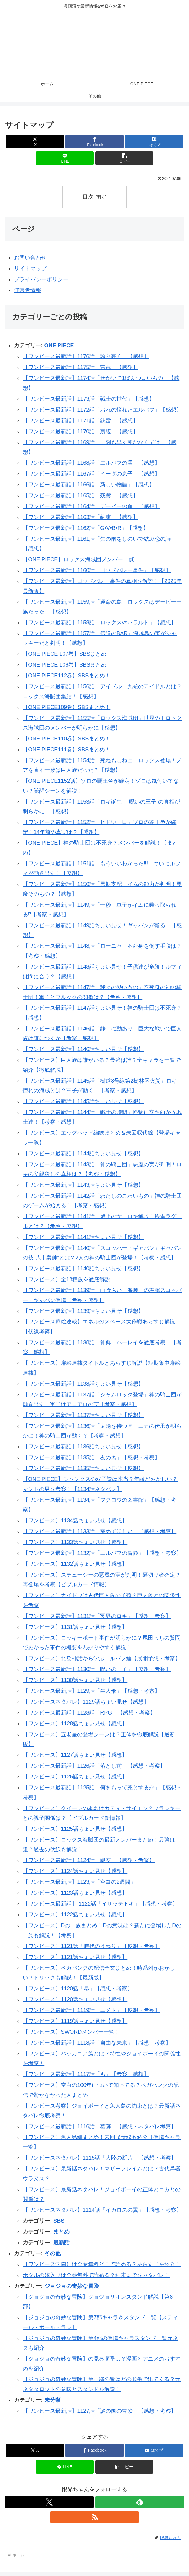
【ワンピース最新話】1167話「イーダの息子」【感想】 (91, 474)
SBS (58, 2221)
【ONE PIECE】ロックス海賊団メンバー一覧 (78, 560)
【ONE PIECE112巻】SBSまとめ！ (66, 676)
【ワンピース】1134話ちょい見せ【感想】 (75, 1520)
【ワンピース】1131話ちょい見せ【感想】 (75, 1627)
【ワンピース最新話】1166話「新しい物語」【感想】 (89, 485)
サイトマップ (30, 269)
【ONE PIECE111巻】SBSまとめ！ (66, 750)
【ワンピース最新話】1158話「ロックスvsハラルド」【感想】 (99, 622)
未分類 (52, 2400)
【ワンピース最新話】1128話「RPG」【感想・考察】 (89, 1713)
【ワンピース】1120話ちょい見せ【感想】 (75, 1999)
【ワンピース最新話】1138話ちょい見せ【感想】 (83, 1384)
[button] (124, 158)
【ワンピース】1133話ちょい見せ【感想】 (75, 1542)
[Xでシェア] (35, 141)
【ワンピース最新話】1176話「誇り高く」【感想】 (86, 357)
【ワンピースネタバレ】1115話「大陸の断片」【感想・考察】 (99, 2158)
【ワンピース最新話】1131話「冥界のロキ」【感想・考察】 (97, 1616)
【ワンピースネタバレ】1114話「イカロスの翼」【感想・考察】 (102, 2210)
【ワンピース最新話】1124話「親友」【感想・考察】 (89, 1861)
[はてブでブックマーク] (154, 141)
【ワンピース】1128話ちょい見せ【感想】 (75, 1724)
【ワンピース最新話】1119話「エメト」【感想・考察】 (91, 2010)
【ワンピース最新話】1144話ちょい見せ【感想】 (83, 1154)
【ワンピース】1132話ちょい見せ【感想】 (75, 1564)
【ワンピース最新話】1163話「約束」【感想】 (80, 517)
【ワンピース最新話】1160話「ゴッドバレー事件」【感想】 (97, 571)
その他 (52, 2253)
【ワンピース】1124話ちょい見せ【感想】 (75, 1871)
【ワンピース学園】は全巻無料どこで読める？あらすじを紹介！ (102, 2264)
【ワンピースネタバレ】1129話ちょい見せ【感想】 (86, 1702)
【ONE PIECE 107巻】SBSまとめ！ (67, 654)
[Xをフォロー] (49, 2502)
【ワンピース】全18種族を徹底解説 (66, 1280)
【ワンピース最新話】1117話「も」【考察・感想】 (86, 2074)
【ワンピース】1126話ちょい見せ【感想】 (75, 1777)
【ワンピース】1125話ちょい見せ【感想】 (75, 1829)
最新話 (61, 2243)
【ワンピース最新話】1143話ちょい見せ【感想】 (83, 1185)
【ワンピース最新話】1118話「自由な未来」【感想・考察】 (97, 2043)
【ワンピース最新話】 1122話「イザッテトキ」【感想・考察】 (100, 1904)
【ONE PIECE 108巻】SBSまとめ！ (67, 665)
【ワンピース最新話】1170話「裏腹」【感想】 (80, 431)
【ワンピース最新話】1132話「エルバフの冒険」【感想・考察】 (102, 1553)
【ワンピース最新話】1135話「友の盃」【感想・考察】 (91, 1458)
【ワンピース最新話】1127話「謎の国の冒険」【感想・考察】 (99, 2411)
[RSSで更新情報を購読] (94, 2517)
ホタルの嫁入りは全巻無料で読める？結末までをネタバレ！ (96, 2275)
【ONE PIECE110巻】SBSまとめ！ (66, 739)
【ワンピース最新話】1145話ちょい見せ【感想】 (83, 1101)
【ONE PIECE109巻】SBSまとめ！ (66, 707)
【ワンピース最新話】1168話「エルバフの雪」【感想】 (91, 463)
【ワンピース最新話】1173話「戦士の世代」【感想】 (89, 399)
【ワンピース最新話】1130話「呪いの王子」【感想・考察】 (97, 1669)
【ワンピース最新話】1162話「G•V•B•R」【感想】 (85, 528)
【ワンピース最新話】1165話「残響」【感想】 (80, 495)
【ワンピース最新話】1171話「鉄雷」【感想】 (80, 421)
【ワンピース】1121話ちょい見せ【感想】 (75, 1957)
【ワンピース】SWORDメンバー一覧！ (71, 2032)
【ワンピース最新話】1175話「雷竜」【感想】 (80, 368)
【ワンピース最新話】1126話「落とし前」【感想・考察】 (94, 1766)
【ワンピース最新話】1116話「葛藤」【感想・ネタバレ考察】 (99, 2126)
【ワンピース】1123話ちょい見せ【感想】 (75, 1893)
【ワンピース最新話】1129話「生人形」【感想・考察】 (91, 1691)
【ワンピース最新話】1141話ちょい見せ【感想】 (83, 1237)
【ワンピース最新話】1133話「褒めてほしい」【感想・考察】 (99, 1531)
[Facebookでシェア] (94, 141)
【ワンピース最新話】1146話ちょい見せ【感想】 (83, 1049)
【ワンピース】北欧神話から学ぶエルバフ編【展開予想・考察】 (102, 1658)
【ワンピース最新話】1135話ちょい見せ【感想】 (83, 1469)
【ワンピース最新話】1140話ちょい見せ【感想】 (83, 1269)
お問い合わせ (30, 258)
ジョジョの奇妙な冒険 (71, 2286)
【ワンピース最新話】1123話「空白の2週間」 (79, 1882)
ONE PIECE (59, 346)
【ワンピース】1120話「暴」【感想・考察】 (78, 1988)
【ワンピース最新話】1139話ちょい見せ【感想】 (83, 1311)
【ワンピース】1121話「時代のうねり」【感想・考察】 (91, 1946)
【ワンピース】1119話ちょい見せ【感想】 (75, 2021)
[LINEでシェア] (65, 158)
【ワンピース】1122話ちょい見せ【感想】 (75, 1915)
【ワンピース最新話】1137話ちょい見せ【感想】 (83, 1415)
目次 (88, 197)
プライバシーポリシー (41, 279)
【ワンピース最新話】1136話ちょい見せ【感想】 (83, 1447)
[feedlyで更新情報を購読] (139, 2502)
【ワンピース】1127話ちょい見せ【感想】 (75, 1755)
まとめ (61, 2232)
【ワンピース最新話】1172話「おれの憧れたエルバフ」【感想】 (102, 410)
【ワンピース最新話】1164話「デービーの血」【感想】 (91, 506)
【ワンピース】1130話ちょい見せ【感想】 (75, 1680)
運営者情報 (27, 290)
